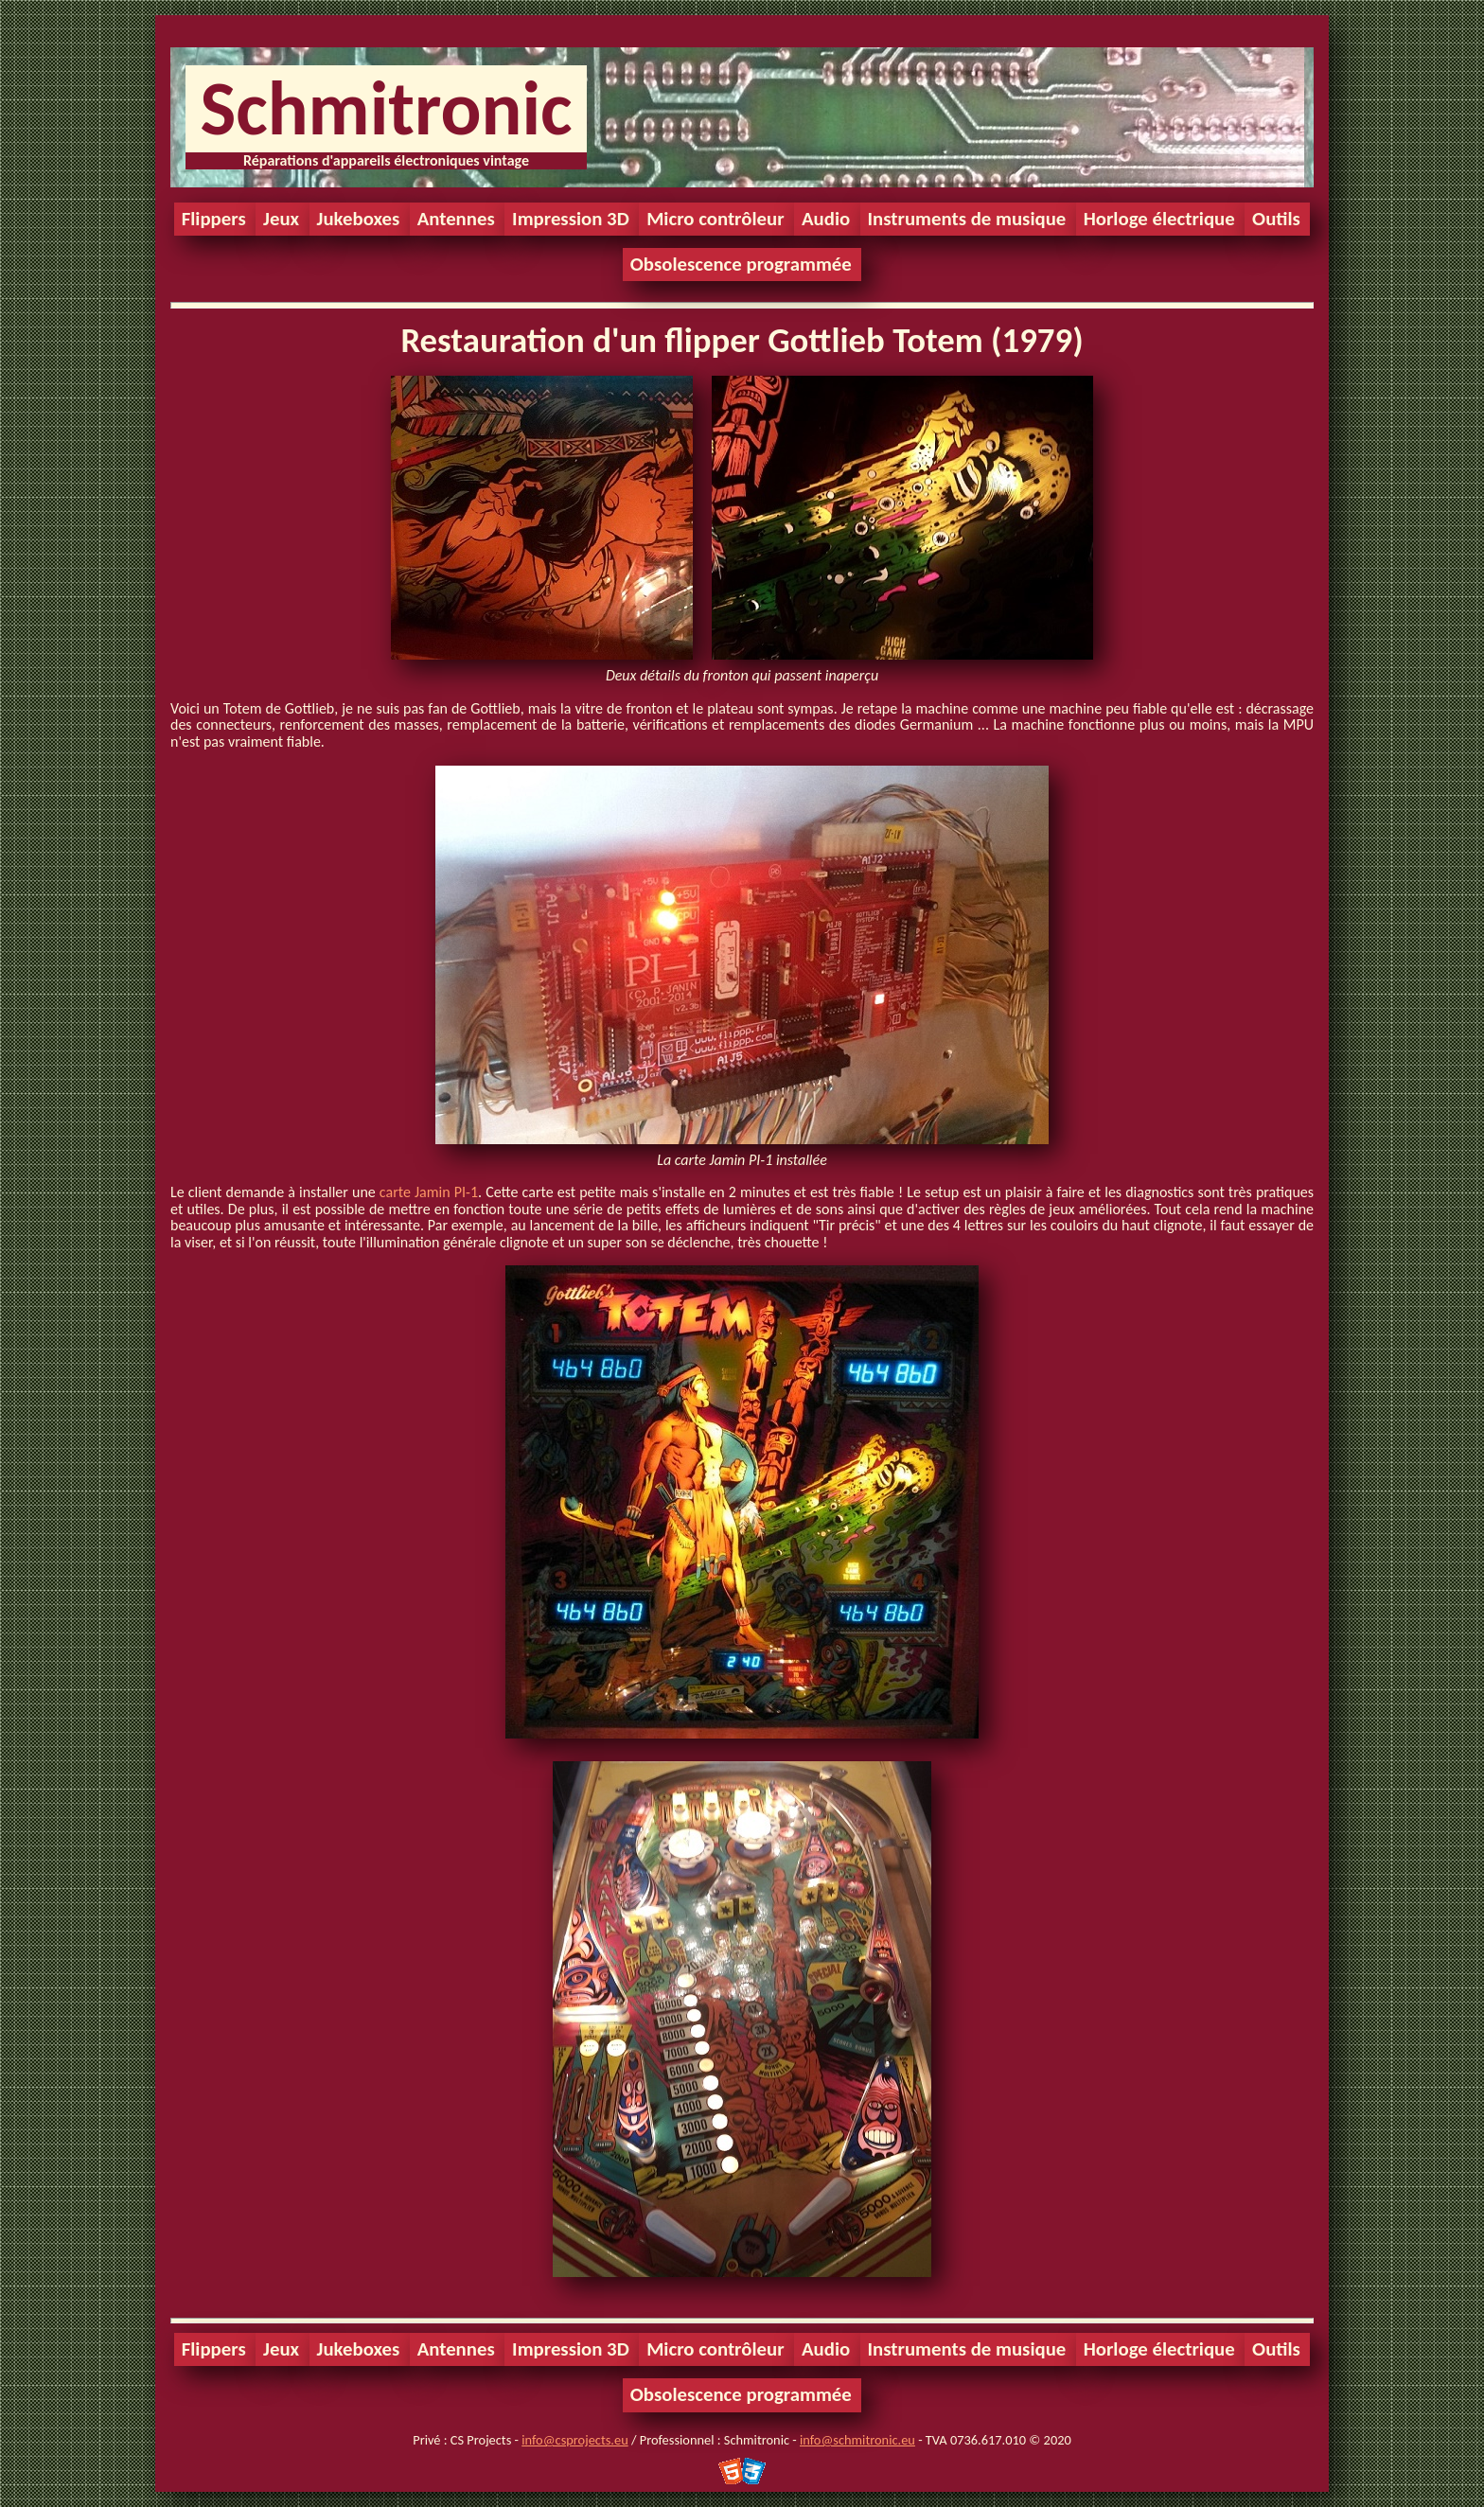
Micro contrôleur (715, 218)
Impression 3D (570, 218)
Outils (1276, 218)
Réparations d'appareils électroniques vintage (386, 160)
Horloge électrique (1159, 218)
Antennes (456, 218)
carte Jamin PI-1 (429, 1192)
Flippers (214, 218)
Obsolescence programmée (741, 264)
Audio (826, 218)
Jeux (281, 218)
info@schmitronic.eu (857, 2439)
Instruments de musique (967, 218)
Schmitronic (386, 108)
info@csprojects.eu (574, 2439)
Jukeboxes (358, 218)
